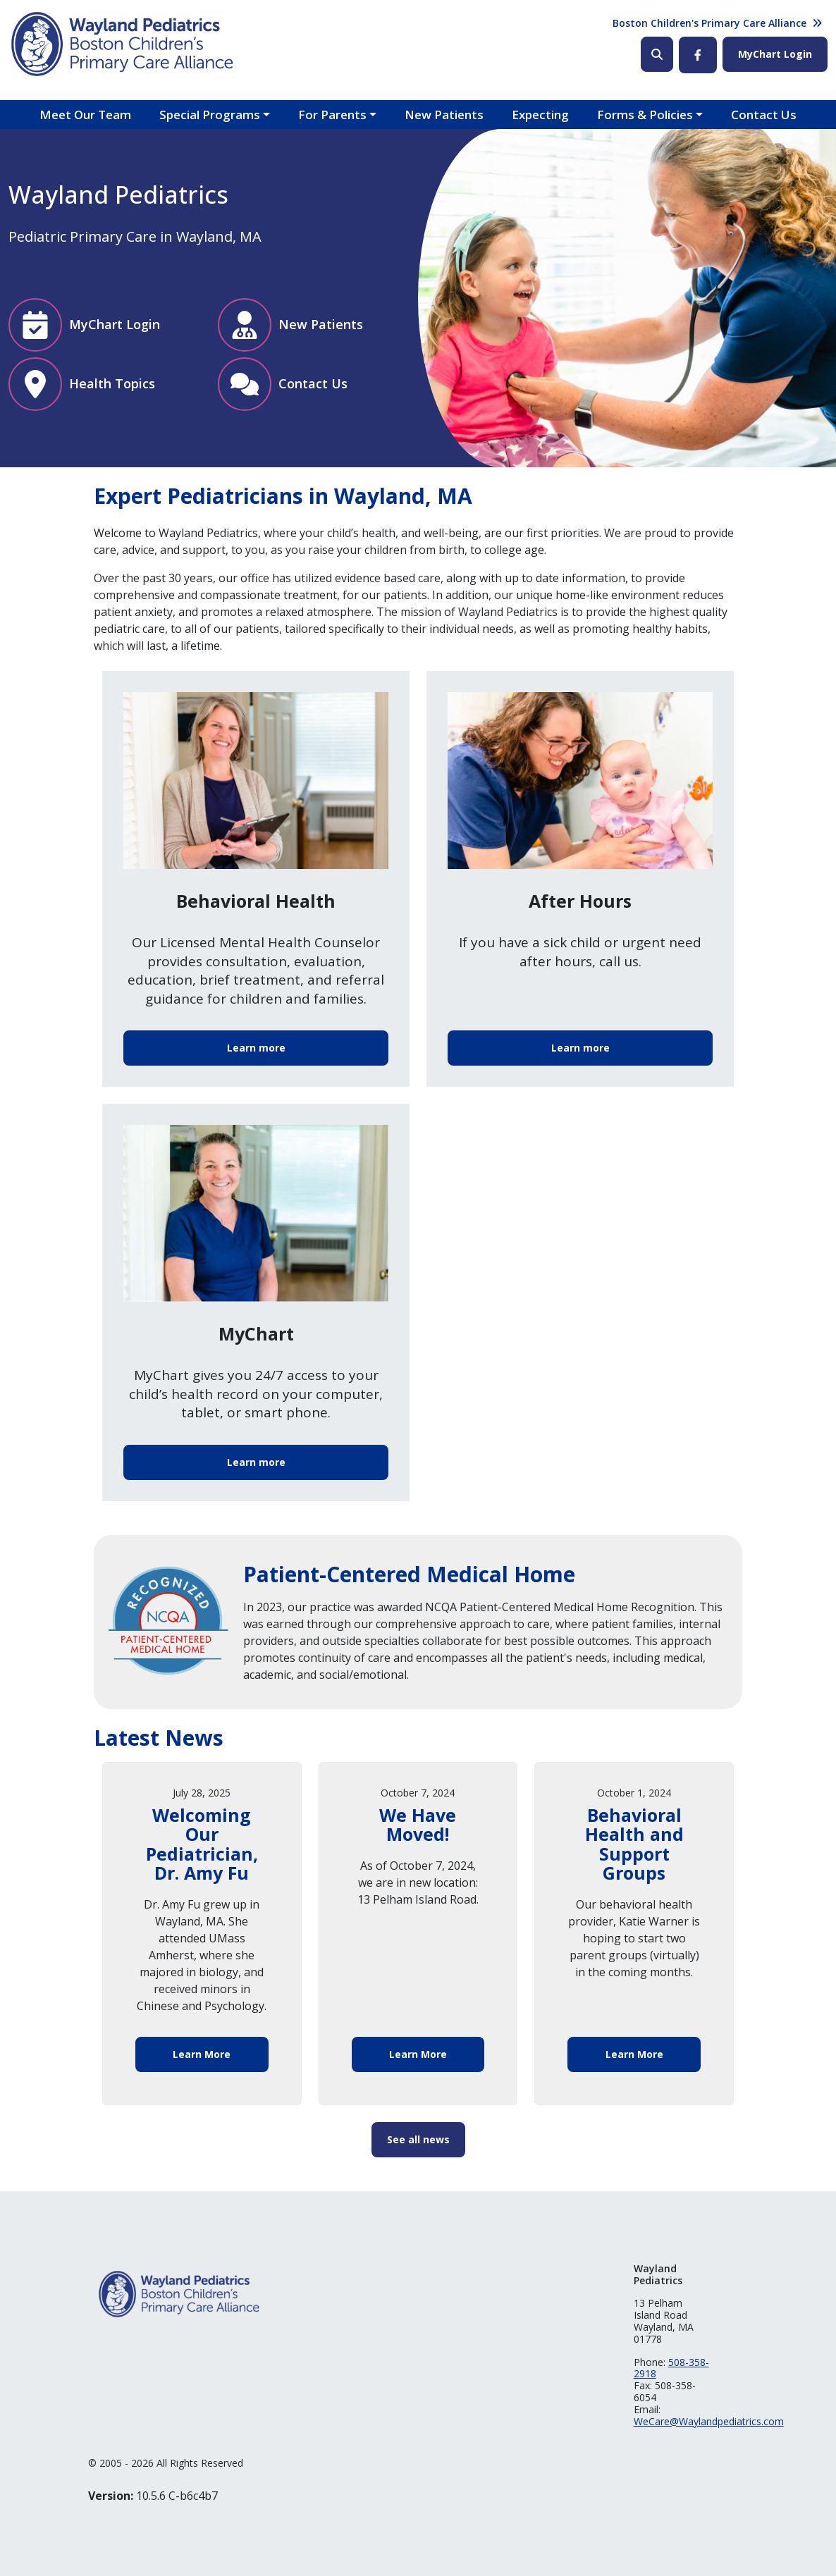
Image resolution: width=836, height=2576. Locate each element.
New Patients (444, 114)
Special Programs (209, 114)
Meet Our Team (85, 114)
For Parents (332, 114)
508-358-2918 (671, 2368)
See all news (418, 2139)
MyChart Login (775, 54)
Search (657, 54)
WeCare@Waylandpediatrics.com (709, 2421)
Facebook (698, 55)
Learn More (201, 2054)
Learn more (256, 1047)
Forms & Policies (645, 114)
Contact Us (764, 114)
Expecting (540, 114)
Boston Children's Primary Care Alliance (709, 23)
